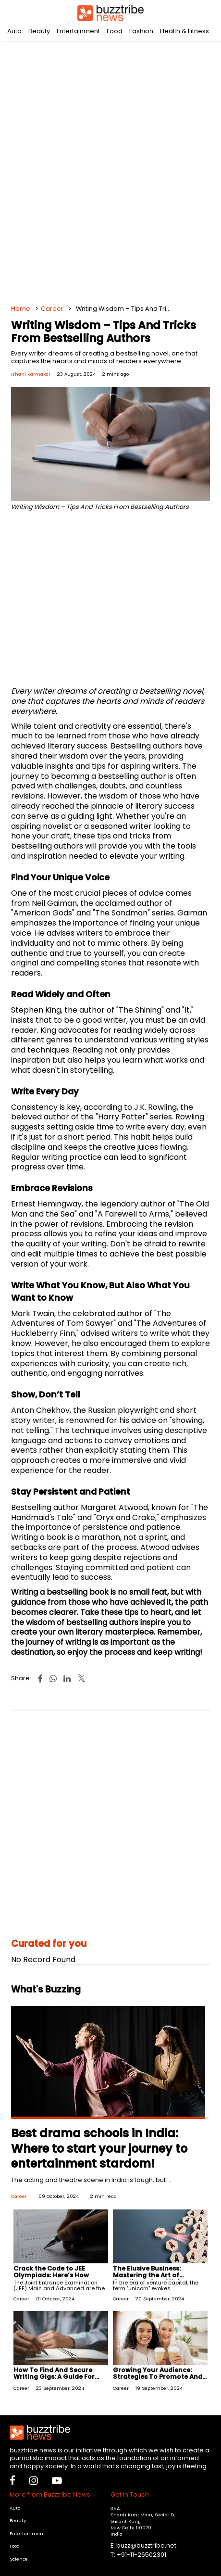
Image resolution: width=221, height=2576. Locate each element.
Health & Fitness (184, 31)
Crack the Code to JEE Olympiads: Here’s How (51, 2271)
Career (52, 309)
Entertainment (78, 31)
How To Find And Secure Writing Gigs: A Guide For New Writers (54, 2376)
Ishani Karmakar (30, 374)
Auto (14, 31)
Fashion (141, 31)
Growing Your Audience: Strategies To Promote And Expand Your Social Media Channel (157, 2380)
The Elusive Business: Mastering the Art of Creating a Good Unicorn (154, 2275)
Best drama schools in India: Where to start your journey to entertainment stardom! (99, 2148)
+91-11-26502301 (141, 2555)
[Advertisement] (110, 168)
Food (115, 31)
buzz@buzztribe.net (146, 2545)
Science (19, 2559)
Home (20, 309)
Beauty (39, 31)
